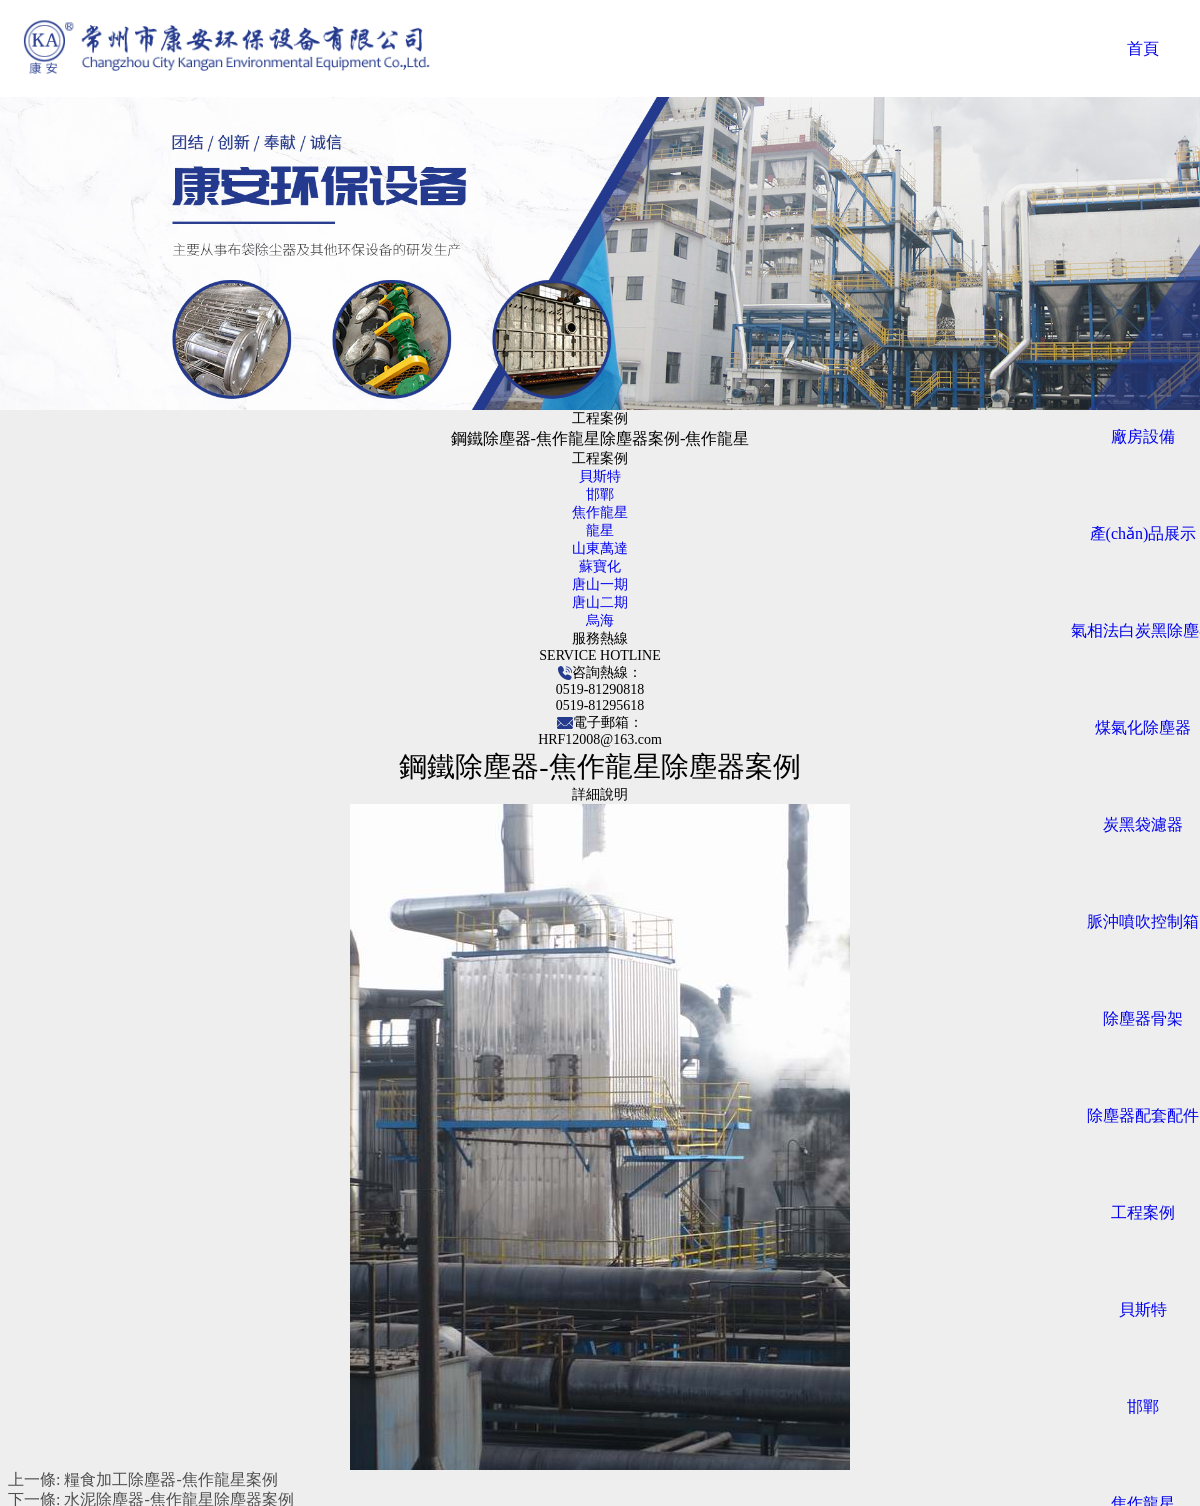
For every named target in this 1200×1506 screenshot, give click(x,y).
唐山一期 (600, 584)
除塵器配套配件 (1143, 1115)
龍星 (600, 530)
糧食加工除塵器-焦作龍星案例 (170, 1479)
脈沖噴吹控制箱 (1143, 921)
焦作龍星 (600, 512)
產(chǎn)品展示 (1143, 533)
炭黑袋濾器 (1143, 824)
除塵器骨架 (1143, 1018)
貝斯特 (1143, 1309)
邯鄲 (1143, 1406)
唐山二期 (600, 602)
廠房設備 (1143, 436)
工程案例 (1143, 1212)
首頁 (1143, 48)
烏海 (600, 620)
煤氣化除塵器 (1143, 727)
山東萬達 (600, 548)
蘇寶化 (600, 566)
